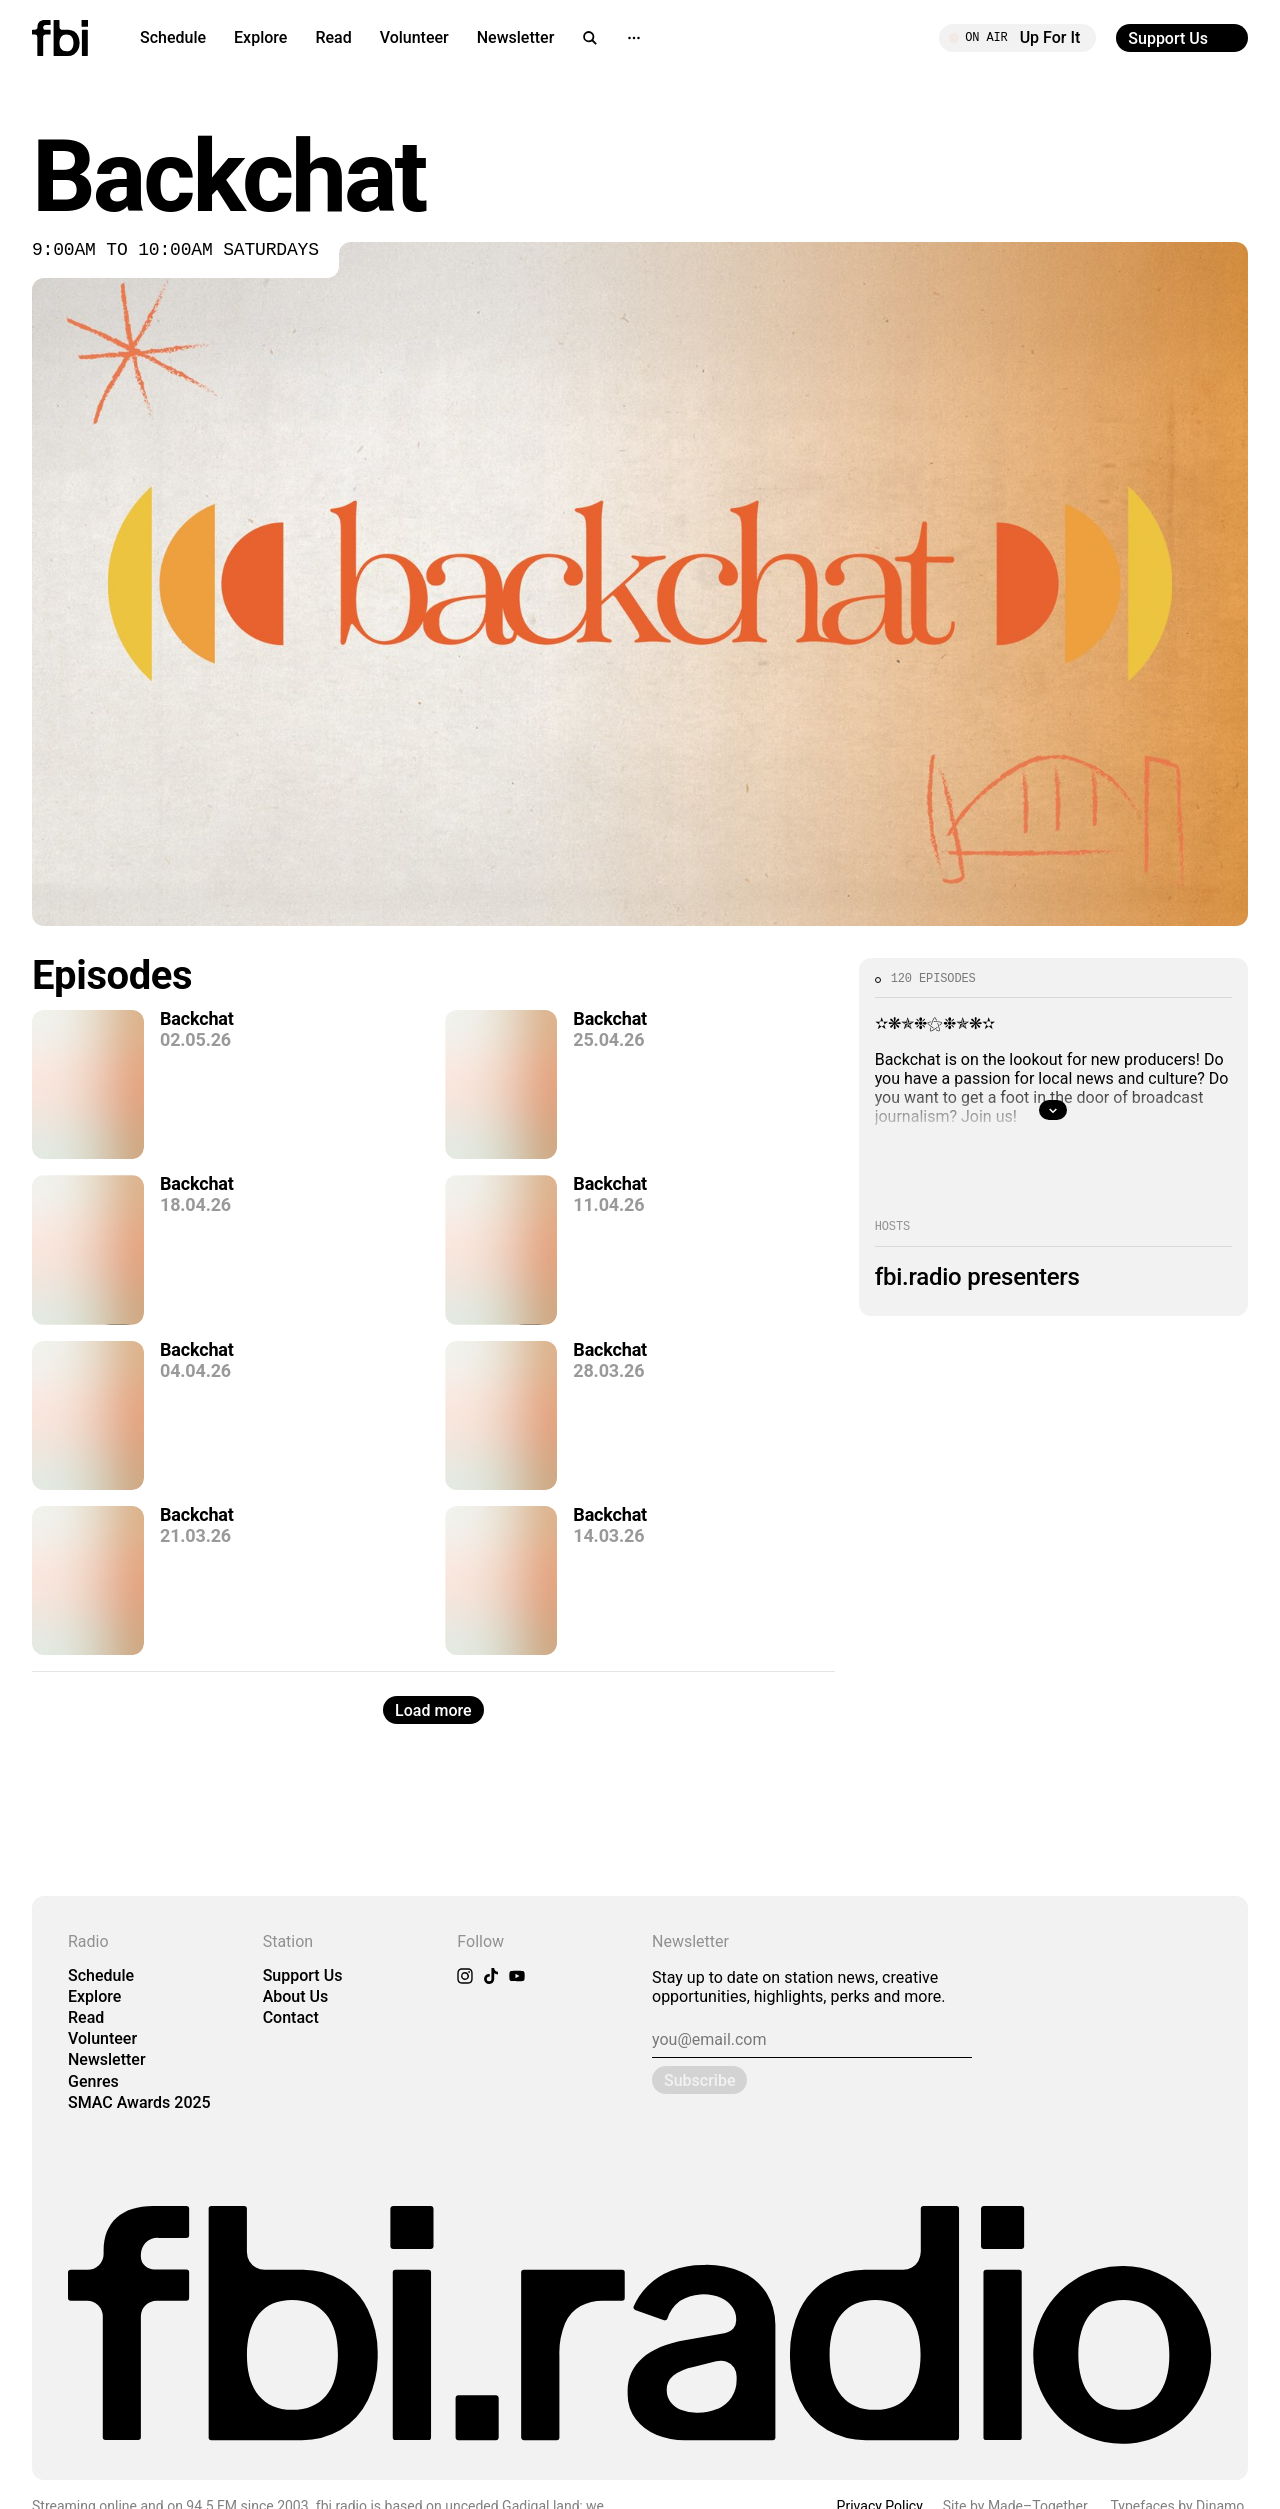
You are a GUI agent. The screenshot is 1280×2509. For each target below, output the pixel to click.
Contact (291, 2017)
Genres (93, 2081)
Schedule (173, 37)
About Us (296, 1996)
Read (333, 37)
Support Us (303, 1975)
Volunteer (414, 37)
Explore (260, 37)
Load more (433, 1710)
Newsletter (516, 37)
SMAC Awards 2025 (139, 2102)
